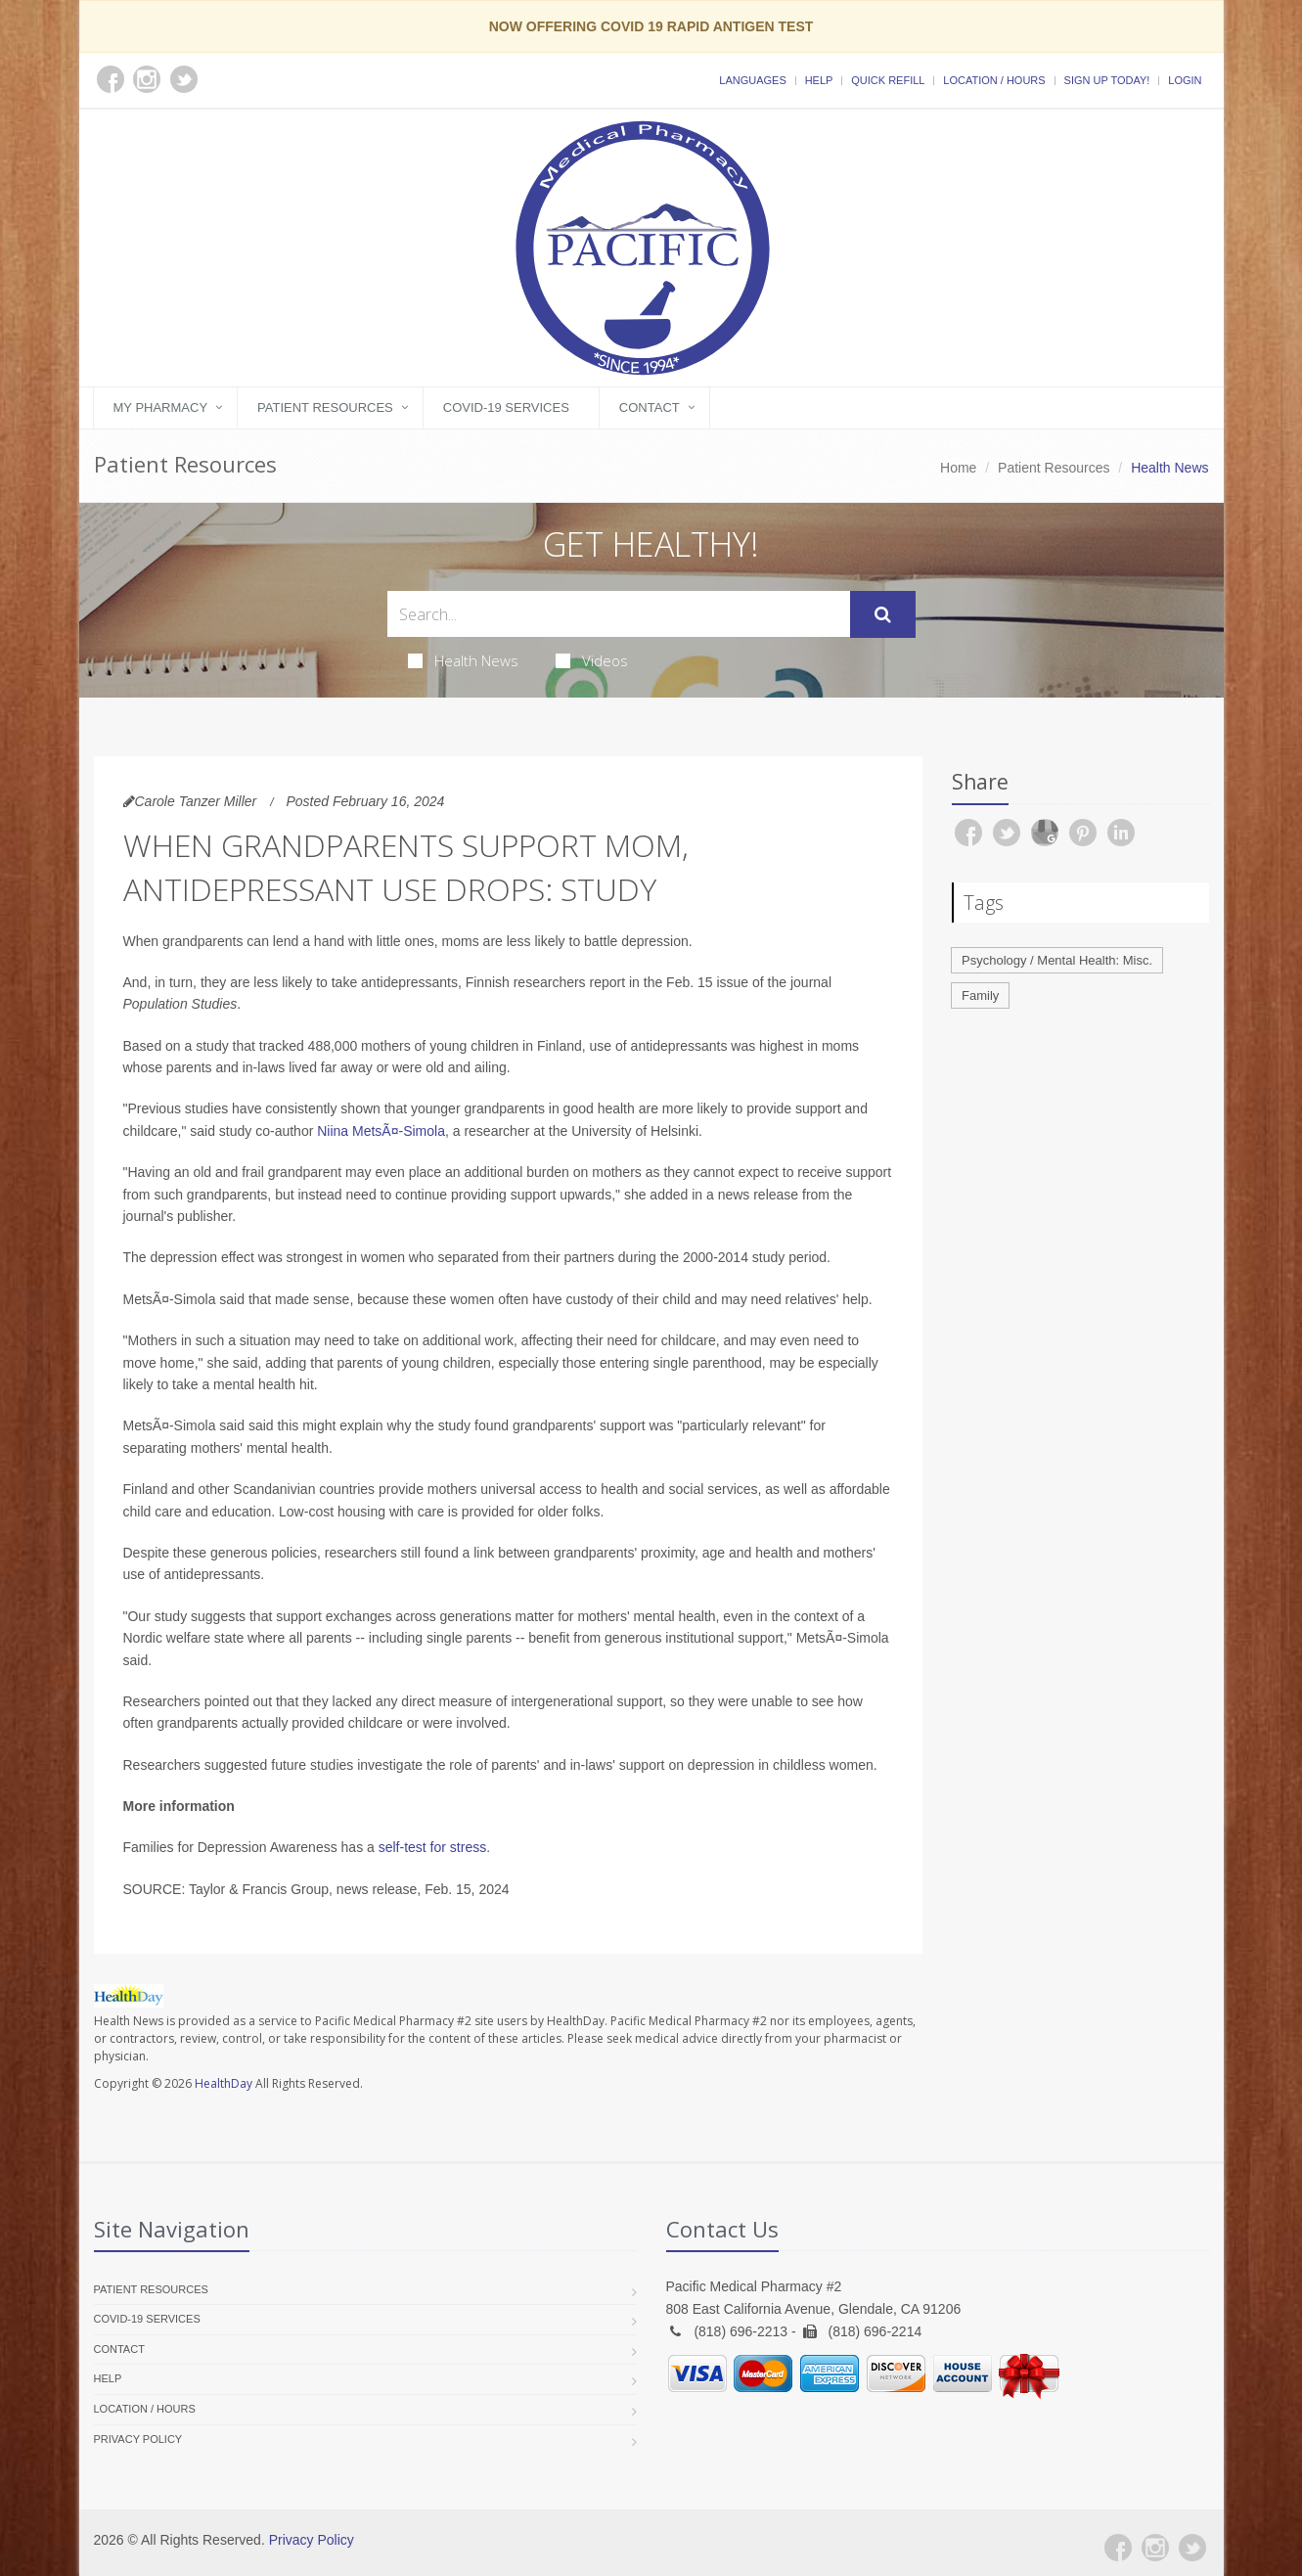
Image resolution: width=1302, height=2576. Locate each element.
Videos (592, 660)
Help (819, 80)
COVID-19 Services (506, 407)
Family (980, 995)
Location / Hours (994, 80)
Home (958, 467)
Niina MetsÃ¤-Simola (381, 1131)
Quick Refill (887, 80)
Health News (463, 660)
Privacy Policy (138, 2439)
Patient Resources (325, 407)
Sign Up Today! (1107, 80)
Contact (649, 407)
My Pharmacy (160, 407)
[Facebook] (1118, 2547)
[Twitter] (1192, 2547)
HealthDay (223, 2083)
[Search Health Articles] (618, 614)
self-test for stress (432, 1847)
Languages (752, 80)
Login (1184, 80)
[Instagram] (1155, 2547)
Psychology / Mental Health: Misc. (1057, 960)
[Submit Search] (883, 614)
